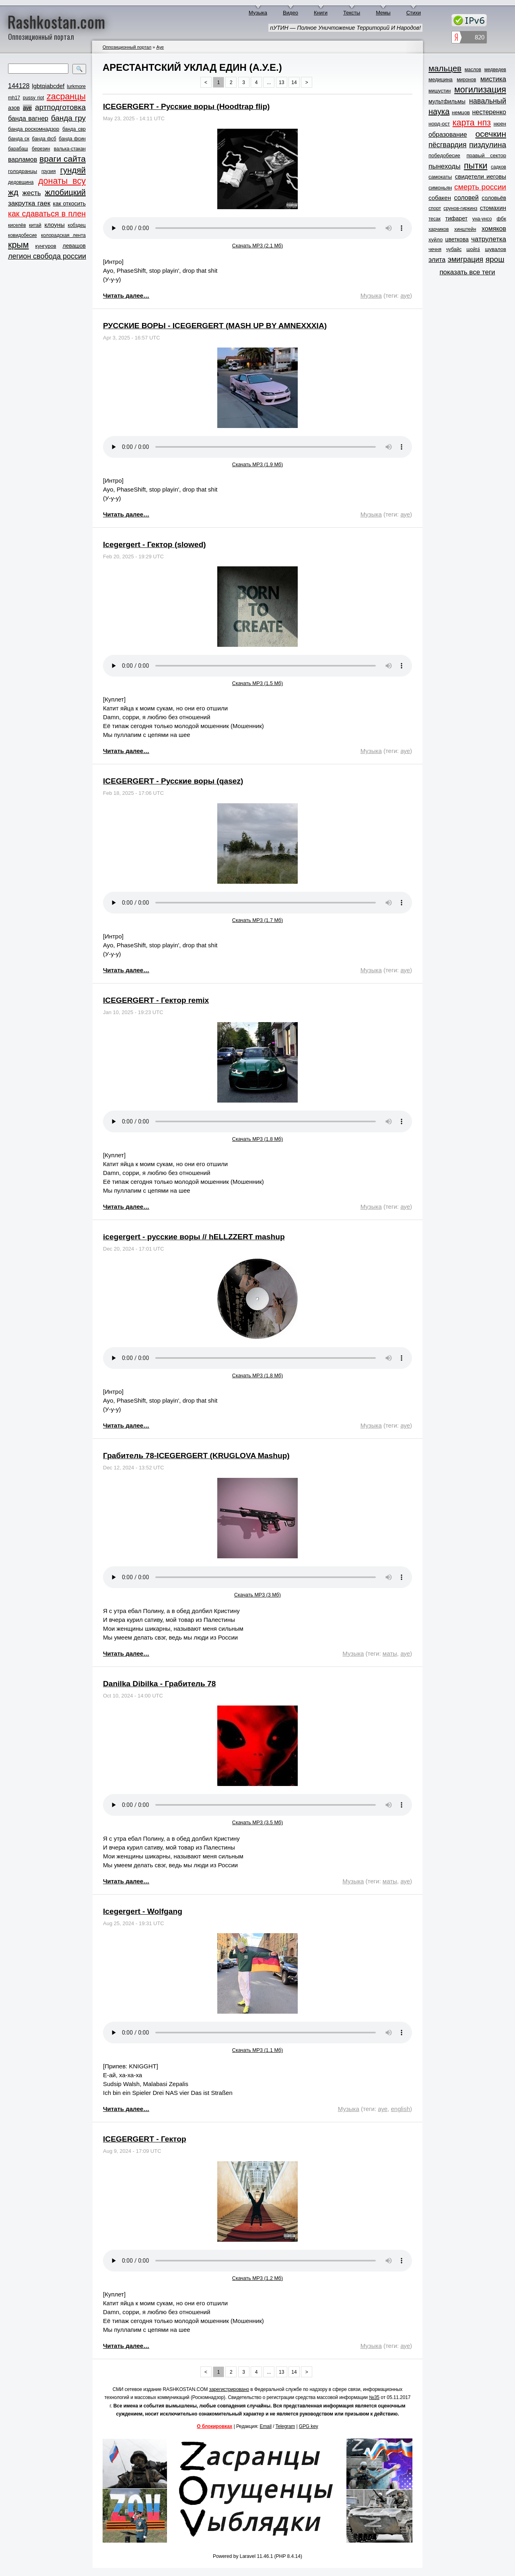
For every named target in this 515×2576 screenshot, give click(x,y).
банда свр (74, 129)
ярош (495, 259)
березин (41, 149)
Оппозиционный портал (127, 47)
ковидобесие (22, 235)
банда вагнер (28, 118)
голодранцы (22, 171)
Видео (290, 13)
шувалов (495, 249)
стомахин (493, 207)
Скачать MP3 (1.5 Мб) (257, 683)
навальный (487, 101)
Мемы (383, 13)
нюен (500, 124)
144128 (18, 85)
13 (281, 82)
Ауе (160, 47)
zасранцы (66, 96)
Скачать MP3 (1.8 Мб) (257, 1139)
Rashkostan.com (56, 21)
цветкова (457, 239)
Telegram (285, 2426)
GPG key (308, 2426)
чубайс (453, 249)
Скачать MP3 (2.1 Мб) (257, 246)
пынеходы (444, 166)
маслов (473, 69)
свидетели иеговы (480, 176)
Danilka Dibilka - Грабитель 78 (159, 1683)
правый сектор (486, 155)
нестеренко (489, 112)
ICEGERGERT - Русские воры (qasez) (173, 781)
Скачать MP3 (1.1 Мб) (257, 2050)
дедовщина (20, 182)
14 (294, 82)
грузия (48, 171)
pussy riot (33, 98)
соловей (466, 197)
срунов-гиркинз (460, 208)
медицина (440, 79)
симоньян (440, 188)
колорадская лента (63, 235)
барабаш (18, 149)
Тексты (351, 13)
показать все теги (467, 272)
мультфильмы (447, 101)
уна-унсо (482, 219)
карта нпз (472, 123)
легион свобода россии (47, 256)
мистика (493, 79)
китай (35, 225)
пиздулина (487, 144)
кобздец (77, 225)
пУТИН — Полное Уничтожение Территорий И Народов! (345, 28)
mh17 (14, 98)
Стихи (413, 13)
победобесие (444, 155)
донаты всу (62, 181)
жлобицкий (65, 192)
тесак (434, 219)
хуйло (435, 240)
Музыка (258, 13)
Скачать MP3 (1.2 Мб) (257, 2278)
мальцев (444, 68)
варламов (22, 159)
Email (266, 2426)
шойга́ (473, 249)
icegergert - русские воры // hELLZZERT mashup (194, 1236)
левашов (74, 246)
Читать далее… (126, 295)
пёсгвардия (447, 145)
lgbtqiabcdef (48, 85)
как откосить (69, 203)
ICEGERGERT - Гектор (144, 2139)
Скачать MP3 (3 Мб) (257, 1595)
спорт (434, 208)
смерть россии (480, 187)
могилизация (480, 90)
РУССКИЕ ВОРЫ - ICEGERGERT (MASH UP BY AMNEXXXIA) (215, 325)
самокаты (440, 177)
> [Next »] (306, 82)
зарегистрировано (229, 2389)
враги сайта (62, 158)
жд (13, 192)
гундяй (73, 170)
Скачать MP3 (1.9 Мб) (257, 464)
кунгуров (45, 246)
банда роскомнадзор (33, 129)
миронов (466, 79)
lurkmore (76, 86)
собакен (439, 197)
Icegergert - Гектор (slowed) (154, 544)
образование (447, 134)
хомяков (494, 228)
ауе (27, 108)
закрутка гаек (29, 203)
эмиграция (465, 259)
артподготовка (60, 107)
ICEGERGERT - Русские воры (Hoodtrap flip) (186, 106)
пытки (475, 166)
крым (18, 245)
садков (498, 167)
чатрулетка (488, 239)
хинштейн (465, 229)
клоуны (54, 224)
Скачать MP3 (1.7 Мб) (257, 920)
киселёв (17, 225)
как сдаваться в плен (47, 213)
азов (14, 108)
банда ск (18, 139)
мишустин (439, 91)
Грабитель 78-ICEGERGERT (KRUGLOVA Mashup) (196, 1455)
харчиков (438, 229)
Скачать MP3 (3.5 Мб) (257, 1822)
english (400, 2108)
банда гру (68, 118)
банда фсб (44, 139)
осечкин (490, 133)
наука (438, 111)
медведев (495, 69)
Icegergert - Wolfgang (142, 1911)
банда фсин (72, 139)
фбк (501, 219)
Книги (321, 13)
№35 (374, 2397)
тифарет (456, 218)
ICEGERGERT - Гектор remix (156, 1000)
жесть (32, 193)
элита (436, 259)
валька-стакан (70, 149)
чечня (434, 249)
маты (390, 1653)
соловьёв (494, 198)
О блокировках (214, 2426)
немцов (461, 112)
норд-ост (439, 124)
